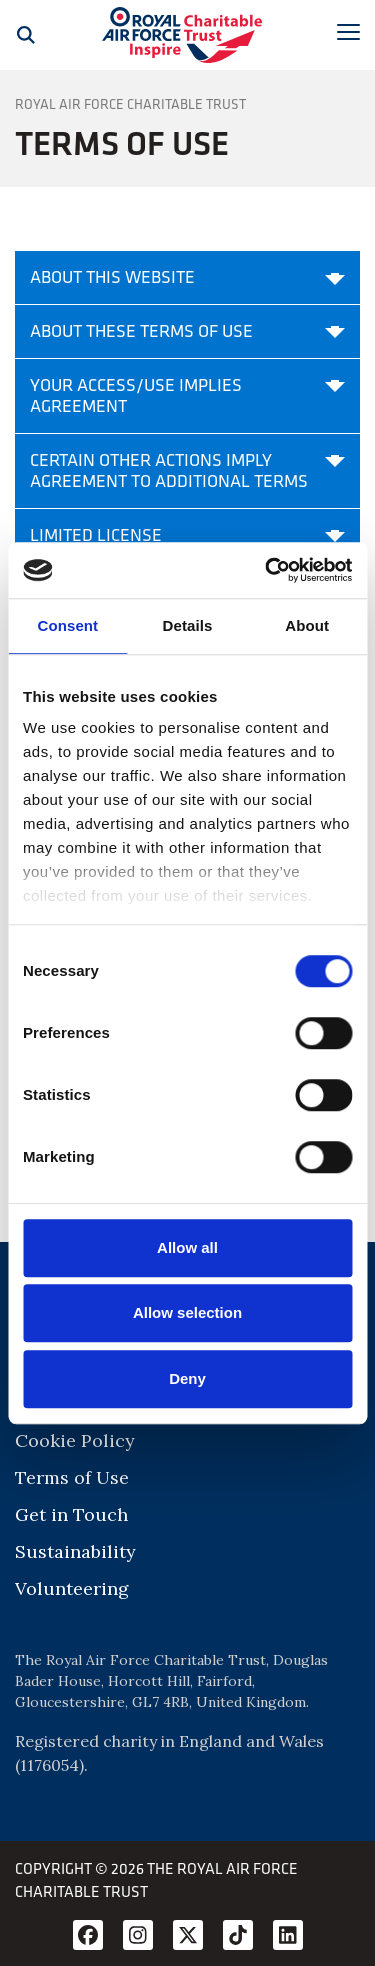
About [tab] (307, 625)
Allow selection (187, 1312)
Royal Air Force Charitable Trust (130, 104)
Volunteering (72, 1588)
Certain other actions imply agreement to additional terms (187, 470)
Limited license (187, 535)
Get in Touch (71, 1514)
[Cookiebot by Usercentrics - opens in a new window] (267, 570)
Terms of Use (72, 1477)
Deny (187, 1378)
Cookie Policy (75, 1440)
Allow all (187, 1247)
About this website (187, 277)
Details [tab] (188, 625)
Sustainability (75, 1551)
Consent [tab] (67, 625)
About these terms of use (187, 331)
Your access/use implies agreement (187, 395)
